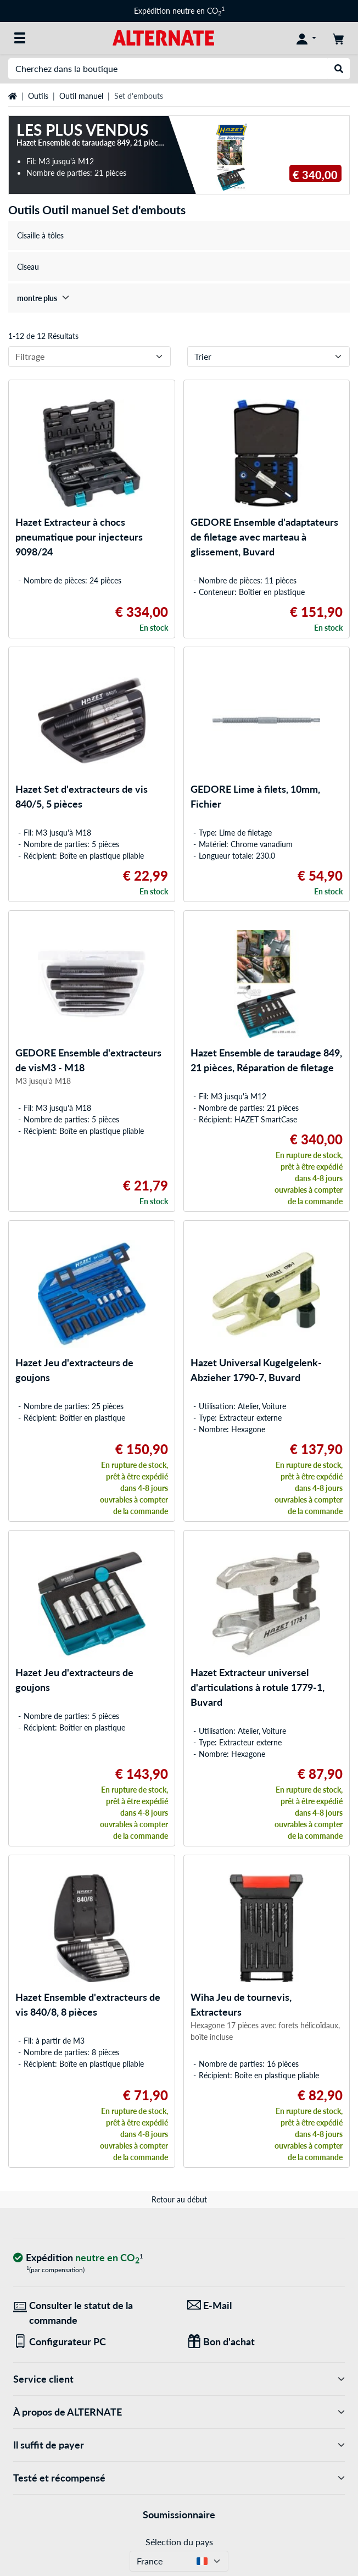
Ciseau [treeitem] (28, 266)
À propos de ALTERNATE (179, 2412)
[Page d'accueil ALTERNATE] (163, 37)
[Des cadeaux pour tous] (266, 2341)
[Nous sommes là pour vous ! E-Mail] (266, 2305)
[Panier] (338, 38)
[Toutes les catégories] (19, 37)
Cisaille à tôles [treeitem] (40, 235)
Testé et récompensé (179, 2478)
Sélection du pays (179, 2541)
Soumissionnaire (179, 2514)
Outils (38, 96)
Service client (179, 2379)
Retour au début (179, 2199)
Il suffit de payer (179, 2445)
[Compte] (306, 38)
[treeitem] (179, 298)
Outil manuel (81, 96)
